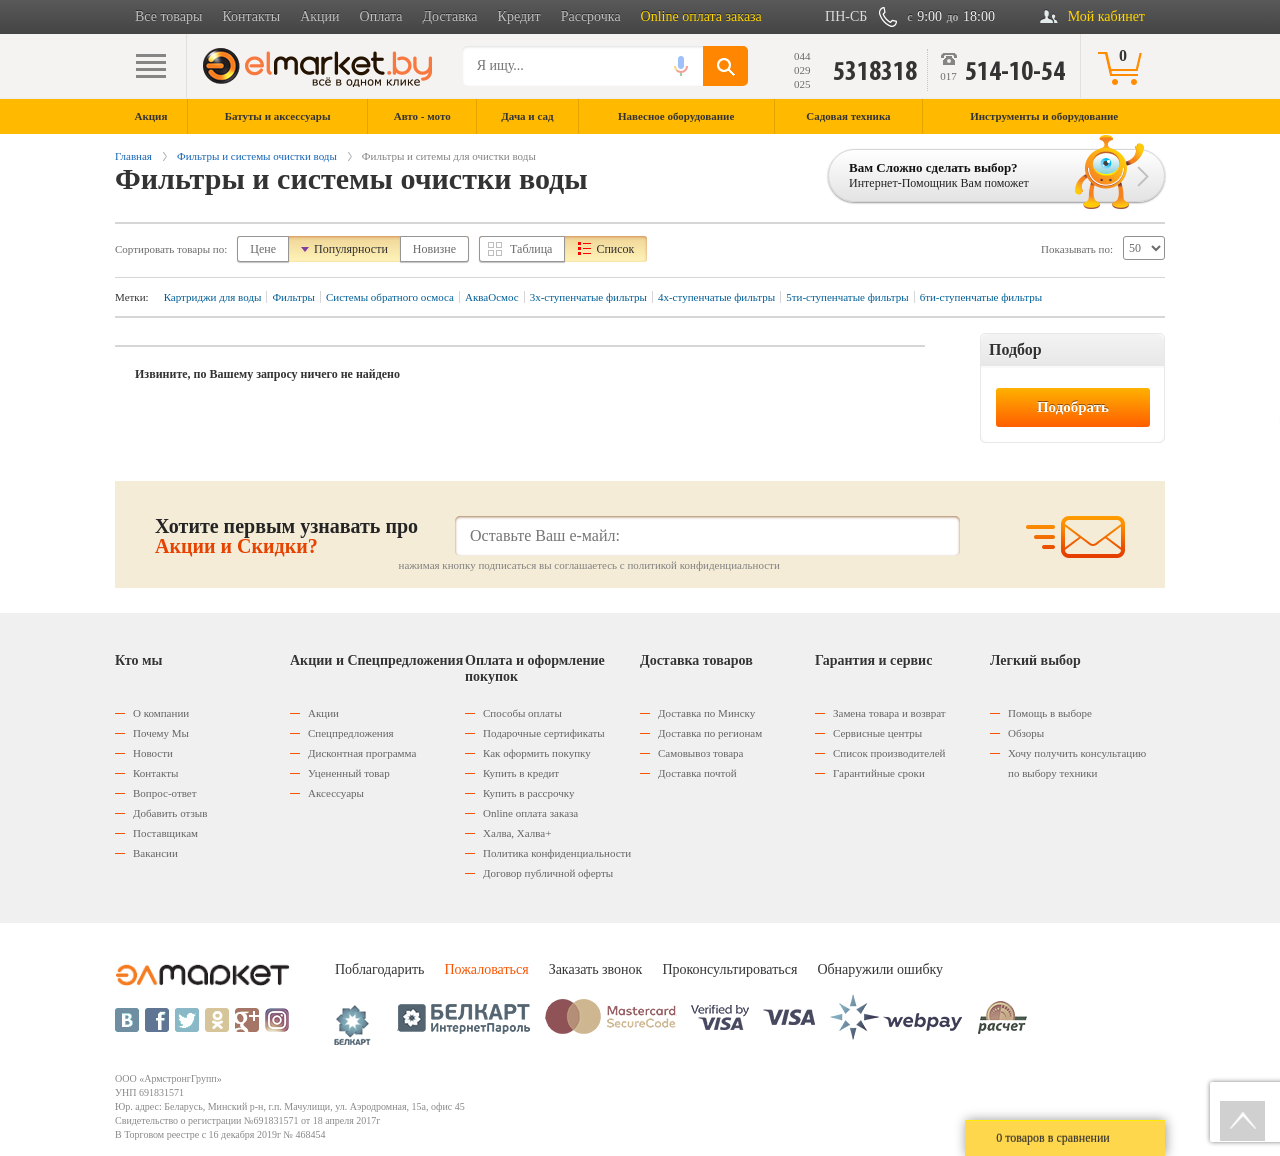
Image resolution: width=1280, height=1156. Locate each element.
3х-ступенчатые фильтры (588, 297)
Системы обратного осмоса (390, 297)
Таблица (531, 249)
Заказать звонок (596, 969)
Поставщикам (165, 833)
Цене (263, 249)
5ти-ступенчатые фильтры (847, 297)
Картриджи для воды (213, 297)
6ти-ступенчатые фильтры (981, 297)
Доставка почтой (697, 773)
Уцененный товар (349, 773)
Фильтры (293, 297)
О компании (161, 713)
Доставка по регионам (710, 733)
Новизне (434, 249)
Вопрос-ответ (165, 793)
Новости (153, 753)
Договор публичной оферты (548, 873)
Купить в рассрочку (528, 793)
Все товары (168, 16)
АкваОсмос (492, 297)
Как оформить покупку (537, 753)
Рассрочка (591, 16)
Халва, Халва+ (517, 833)
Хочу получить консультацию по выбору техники (1077, 763)
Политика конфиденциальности (557, 853)
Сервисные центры (877, 733)
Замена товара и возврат (889, 713)
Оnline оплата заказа (530, 813)
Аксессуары (336, 793)
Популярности (351, 249)
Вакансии (155, 853)
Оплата (381, 16)
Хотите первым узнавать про (286, 536)
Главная (133, 156)
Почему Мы (161, 733)
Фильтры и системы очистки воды (257, 156)
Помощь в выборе (1050, 713)
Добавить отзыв (170, 813)
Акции (319, 16)
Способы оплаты (522, 713)
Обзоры (1026, 733)
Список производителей (889, 753)
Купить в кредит (521, 773)
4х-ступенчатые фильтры (716, 297)
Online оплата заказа (701, 16)
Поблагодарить (379, 969)
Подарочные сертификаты (544, 733)
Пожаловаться (486, 969)
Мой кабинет (1106, 16)
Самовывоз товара (700, 753)
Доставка (450, 16)
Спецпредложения (351, 733)
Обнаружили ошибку (880, 969)
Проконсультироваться (729, 969)
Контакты (251, 16)
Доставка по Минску (706, 713)
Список (615, 249)
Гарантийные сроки (879, 773)
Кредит (519, 16)
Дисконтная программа (362, 753)
